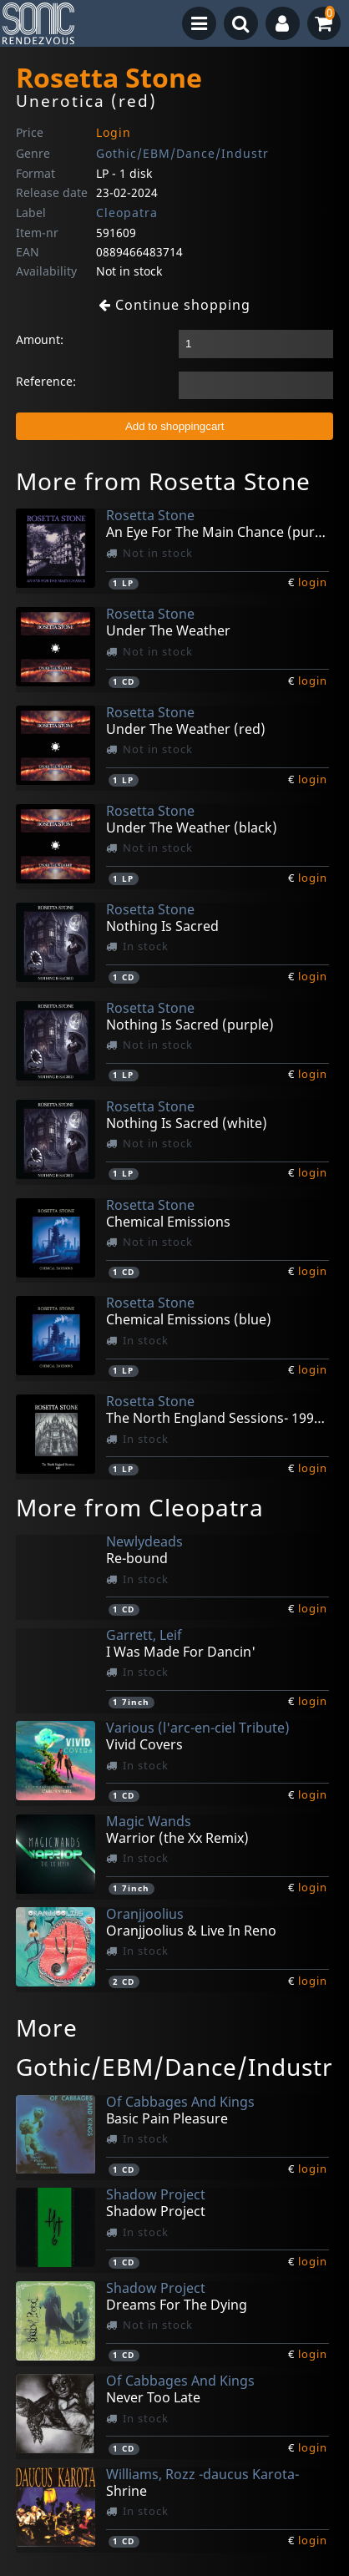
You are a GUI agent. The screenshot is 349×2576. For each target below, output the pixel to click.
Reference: (46, 381)
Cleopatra (127, 212)
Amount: (39, 339)
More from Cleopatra (140, 1507)
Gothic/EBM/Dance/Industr (182, 153)
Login (113, 132)
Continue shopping (174, 305)
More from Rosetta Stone (163, 481)
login (312, 582)
